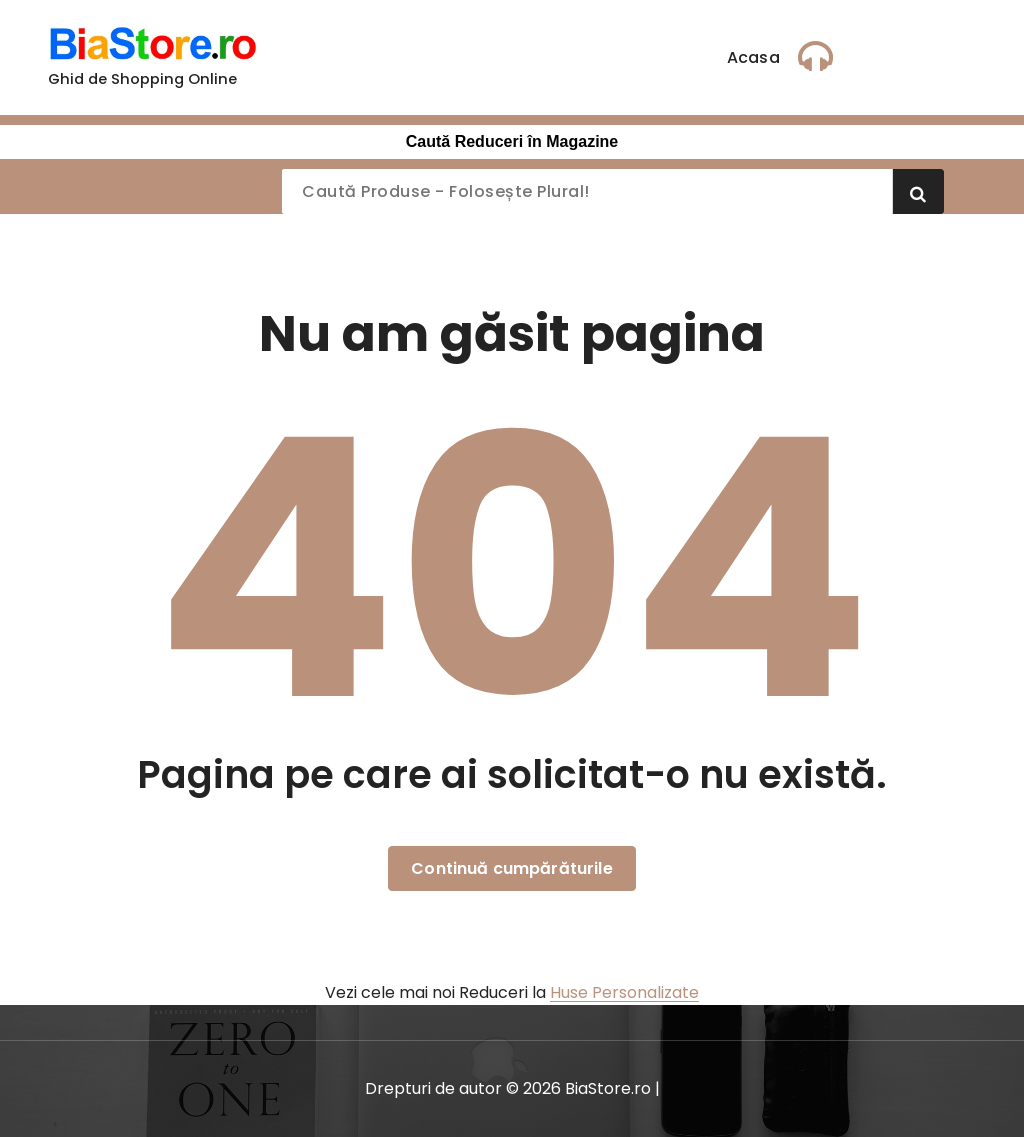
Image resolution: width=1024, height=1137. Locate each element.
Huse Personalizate (624, 992)
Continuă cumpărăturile (512, 868)
